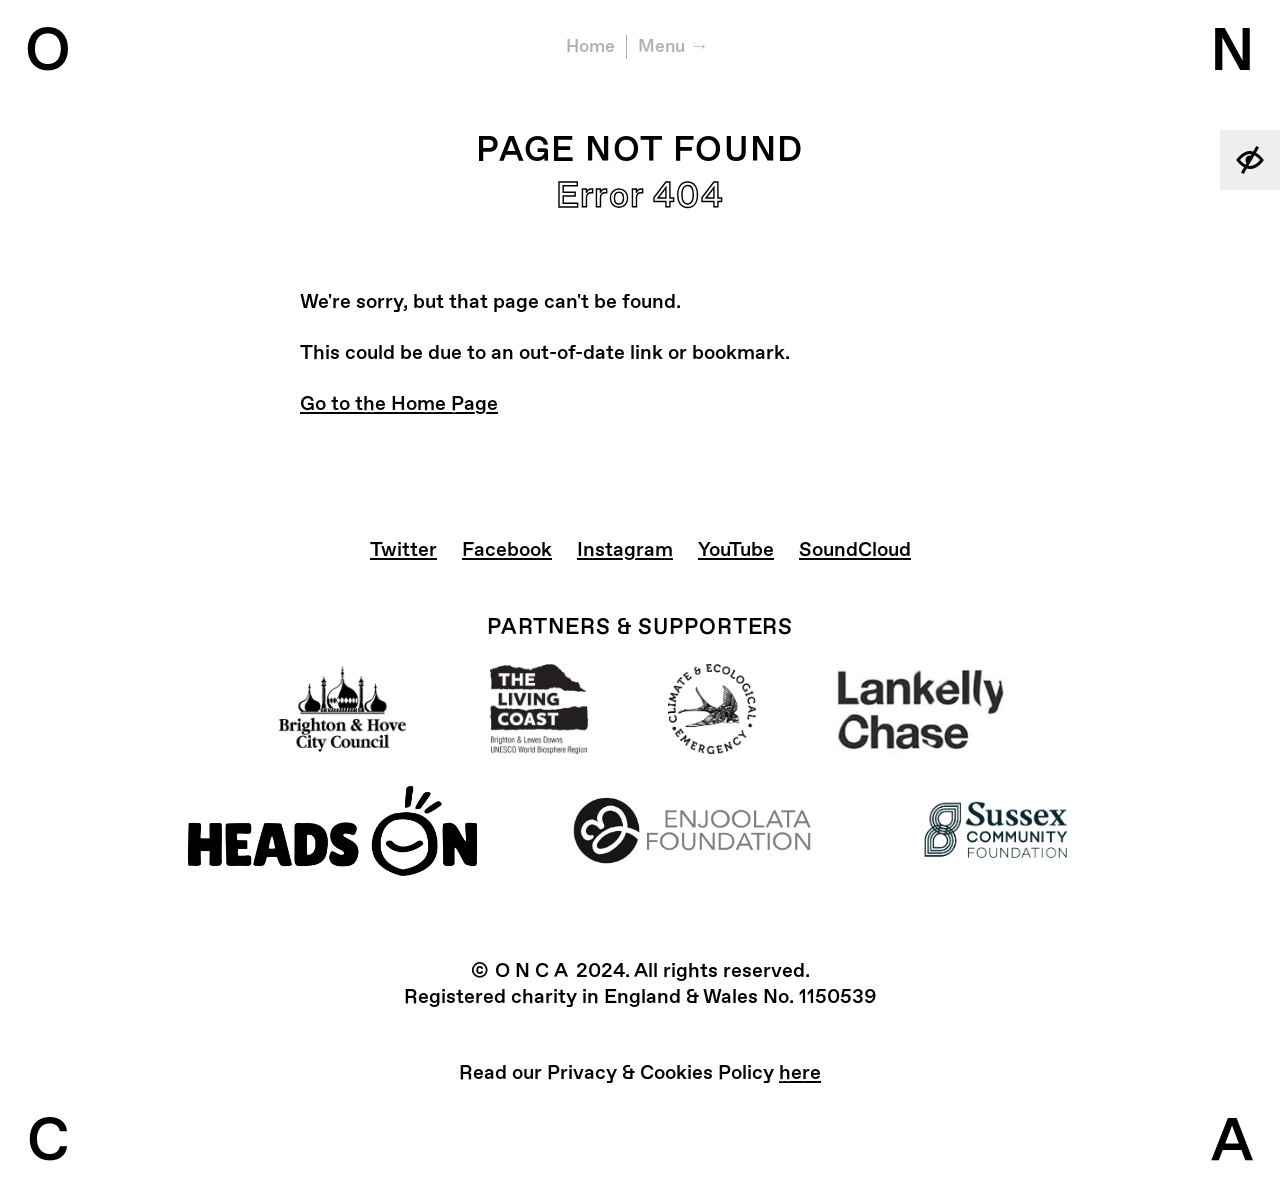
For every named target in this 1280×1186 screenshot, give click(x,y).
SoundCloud (855, 549)
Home (590, 46)
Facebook (507, 549)
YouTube (736, 549)
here (800, 1072)
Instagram (625, 549)
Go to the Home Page (399, 403)
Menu (661, 46)
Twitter (403, 549)
